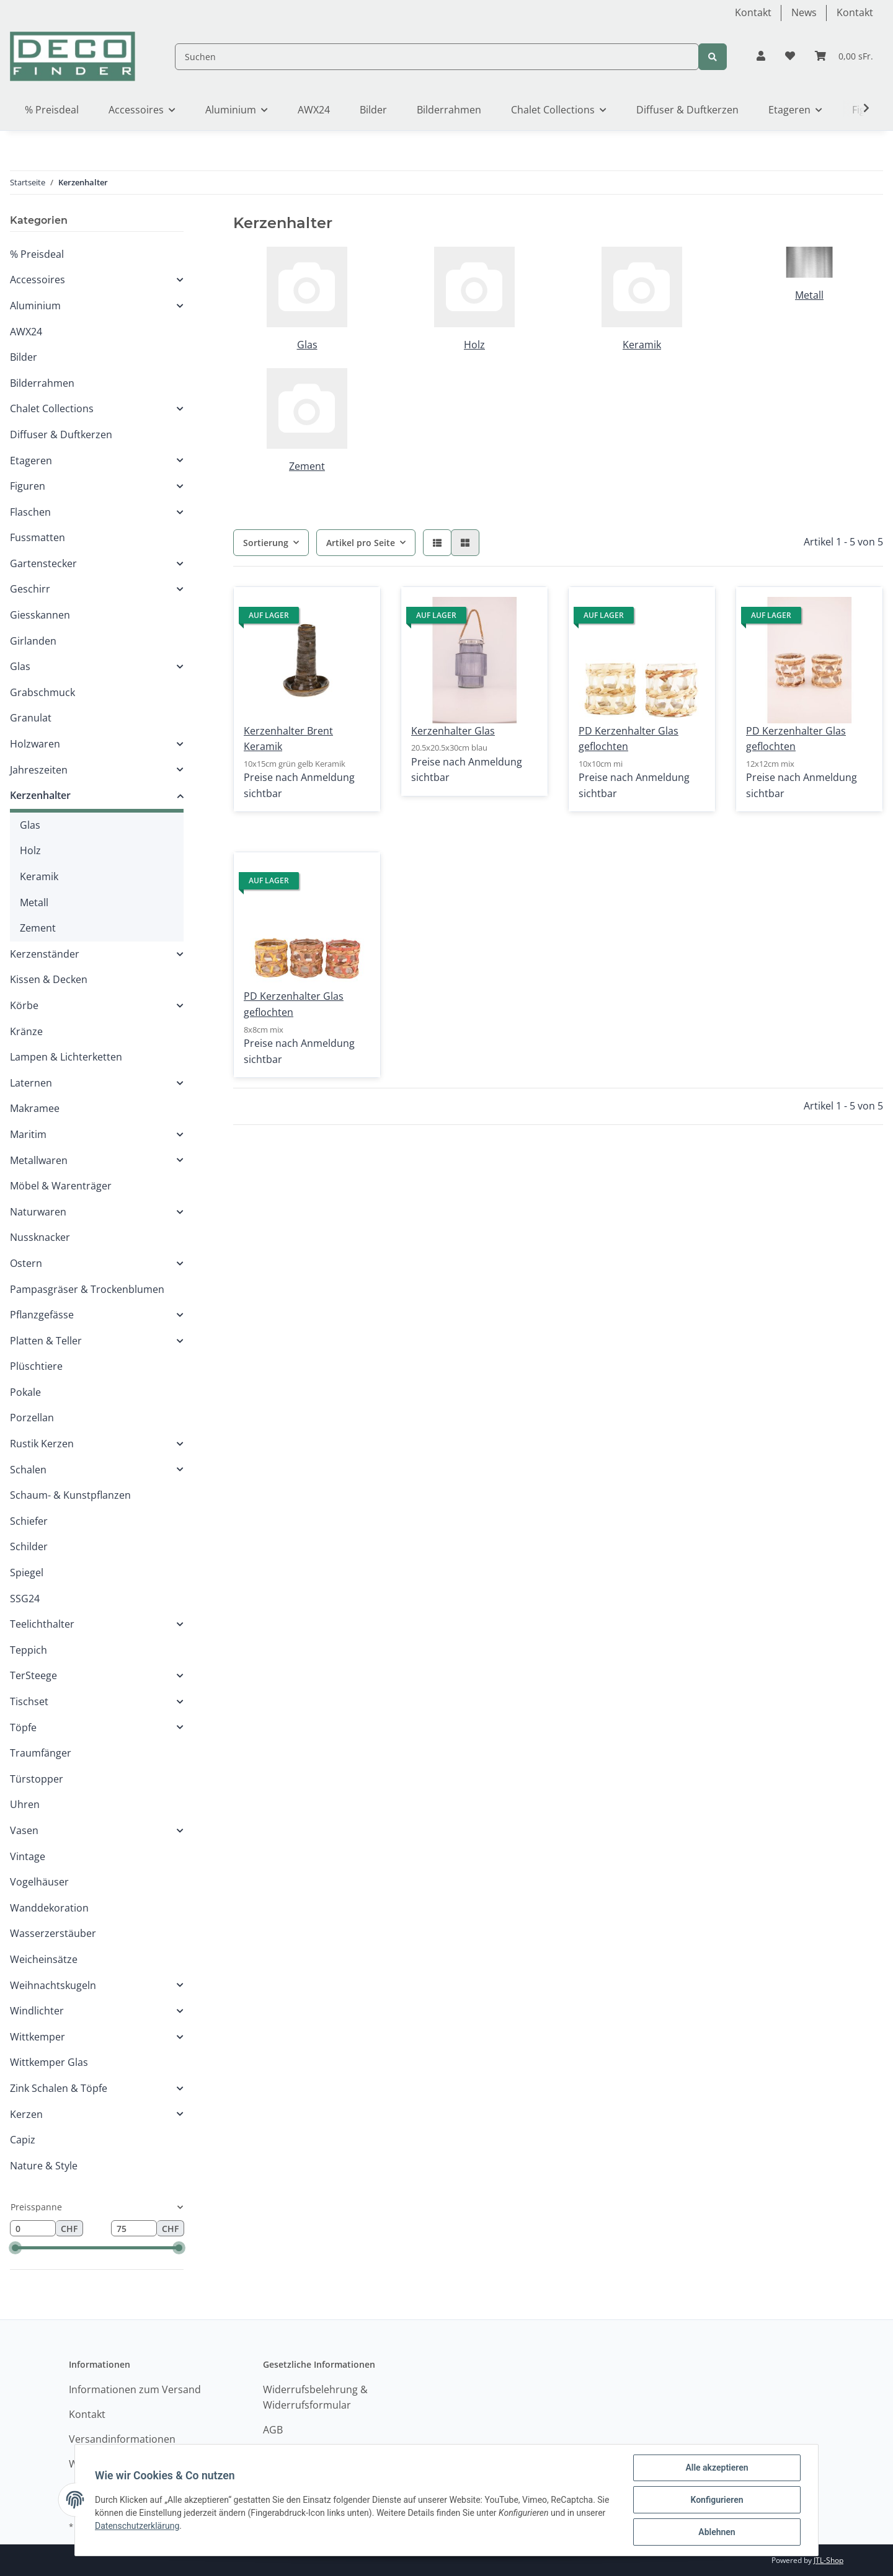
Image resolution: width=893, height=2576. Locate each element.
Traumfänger (40, 1753)
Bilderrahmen (42, 383)
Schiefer (29, 1521)
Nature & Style (44, 2165)
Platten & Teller (46, 1341)
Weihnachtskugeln (53, 1985)
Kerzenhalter (40, 795)
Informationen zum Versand (135, 2389)
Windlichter (37, 2011)
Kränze (26, 1031)
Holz (474, 344)
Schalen (28, 1469)
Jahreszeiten (39, 770)
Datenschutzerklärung (137, 2526)
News (804, 12)
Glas (307, 344)
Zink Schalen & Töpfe (58, 2088)
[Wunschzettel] (790, 56)
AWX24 (26, 331)
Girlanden (33, 641)
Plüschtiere (36, 1366)
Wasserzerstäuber (53, 1933)
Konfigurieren (716, 2500)
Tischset (29, 1701)
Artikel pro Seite (360, 543)
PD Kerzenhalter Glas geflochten (628, 739)
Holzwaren (35, 744)
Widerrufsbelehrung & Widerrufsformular (315, 2397)
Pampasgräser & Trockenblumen (87, 1289)
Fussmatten (37, 537)
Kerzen (26, 2114)
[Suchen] (437, 56)
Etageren (31, 460)
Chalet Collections (52, 408)
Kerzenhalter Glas (453, 731)
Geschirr (30, 589)
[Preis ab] (33, 2228)
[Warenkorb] (844, 56)
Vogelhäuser (39, 1882)
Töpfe (23, 1727)
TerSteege (33, 1675)
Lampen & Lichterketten (66, 1057)
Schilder (29, 1546)
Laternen (31, 1083)
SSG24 (25, 1598)
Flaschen (30, 512)
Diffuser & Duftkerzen (61, 434)
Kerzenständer (44, 954)
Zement (307, 466)
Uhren (25, 1804)
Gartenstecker (43, 563)
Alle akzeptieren (716, 2467)
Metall (809, 295)
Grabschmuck (42, 692)
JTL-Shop (828, 2560)
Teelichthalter (42, 1624)
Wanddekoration (49, 1908)
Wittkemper (37, 2037)
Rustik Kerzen (42, 1443)
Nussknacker (40, 1237)
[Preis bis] (134, 2228)
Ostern (26, 1263)
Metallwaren (39, 1160)
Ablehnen (716, 2532)
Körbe (24, 1005)
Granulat (30, 718)
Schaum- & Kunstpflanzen (70, 1495)
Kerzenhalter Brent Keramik (288, 739)
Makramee (35, 1108)
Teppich (28, 1650)
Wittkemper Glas (49, 2062)
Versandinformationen (122, 2439)
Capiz (22, 2139)
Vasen (24, 1830)
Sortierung (265, 543)
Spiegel (26, 1572)
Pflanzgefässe (42, 1314)
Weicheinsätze (44, 1959)
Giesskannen (40, 615)
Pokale (25, 1392)
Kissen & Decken (48, 979)
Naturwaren (38, 1212)
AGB (273, 2430)
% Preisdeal (37, 254)
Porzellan (32, 1417)
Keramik (642, 344)
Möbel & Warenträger (61, 1186)
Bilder (23, 357)
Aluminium (35, 305)
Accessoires (37, 279)
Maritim (28, 1134)
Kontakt (753, 12)
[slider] (15, 2247)
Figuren (27, 486)
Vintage (27, 1856)
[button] (761, 56)
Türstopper (36, 1779)
